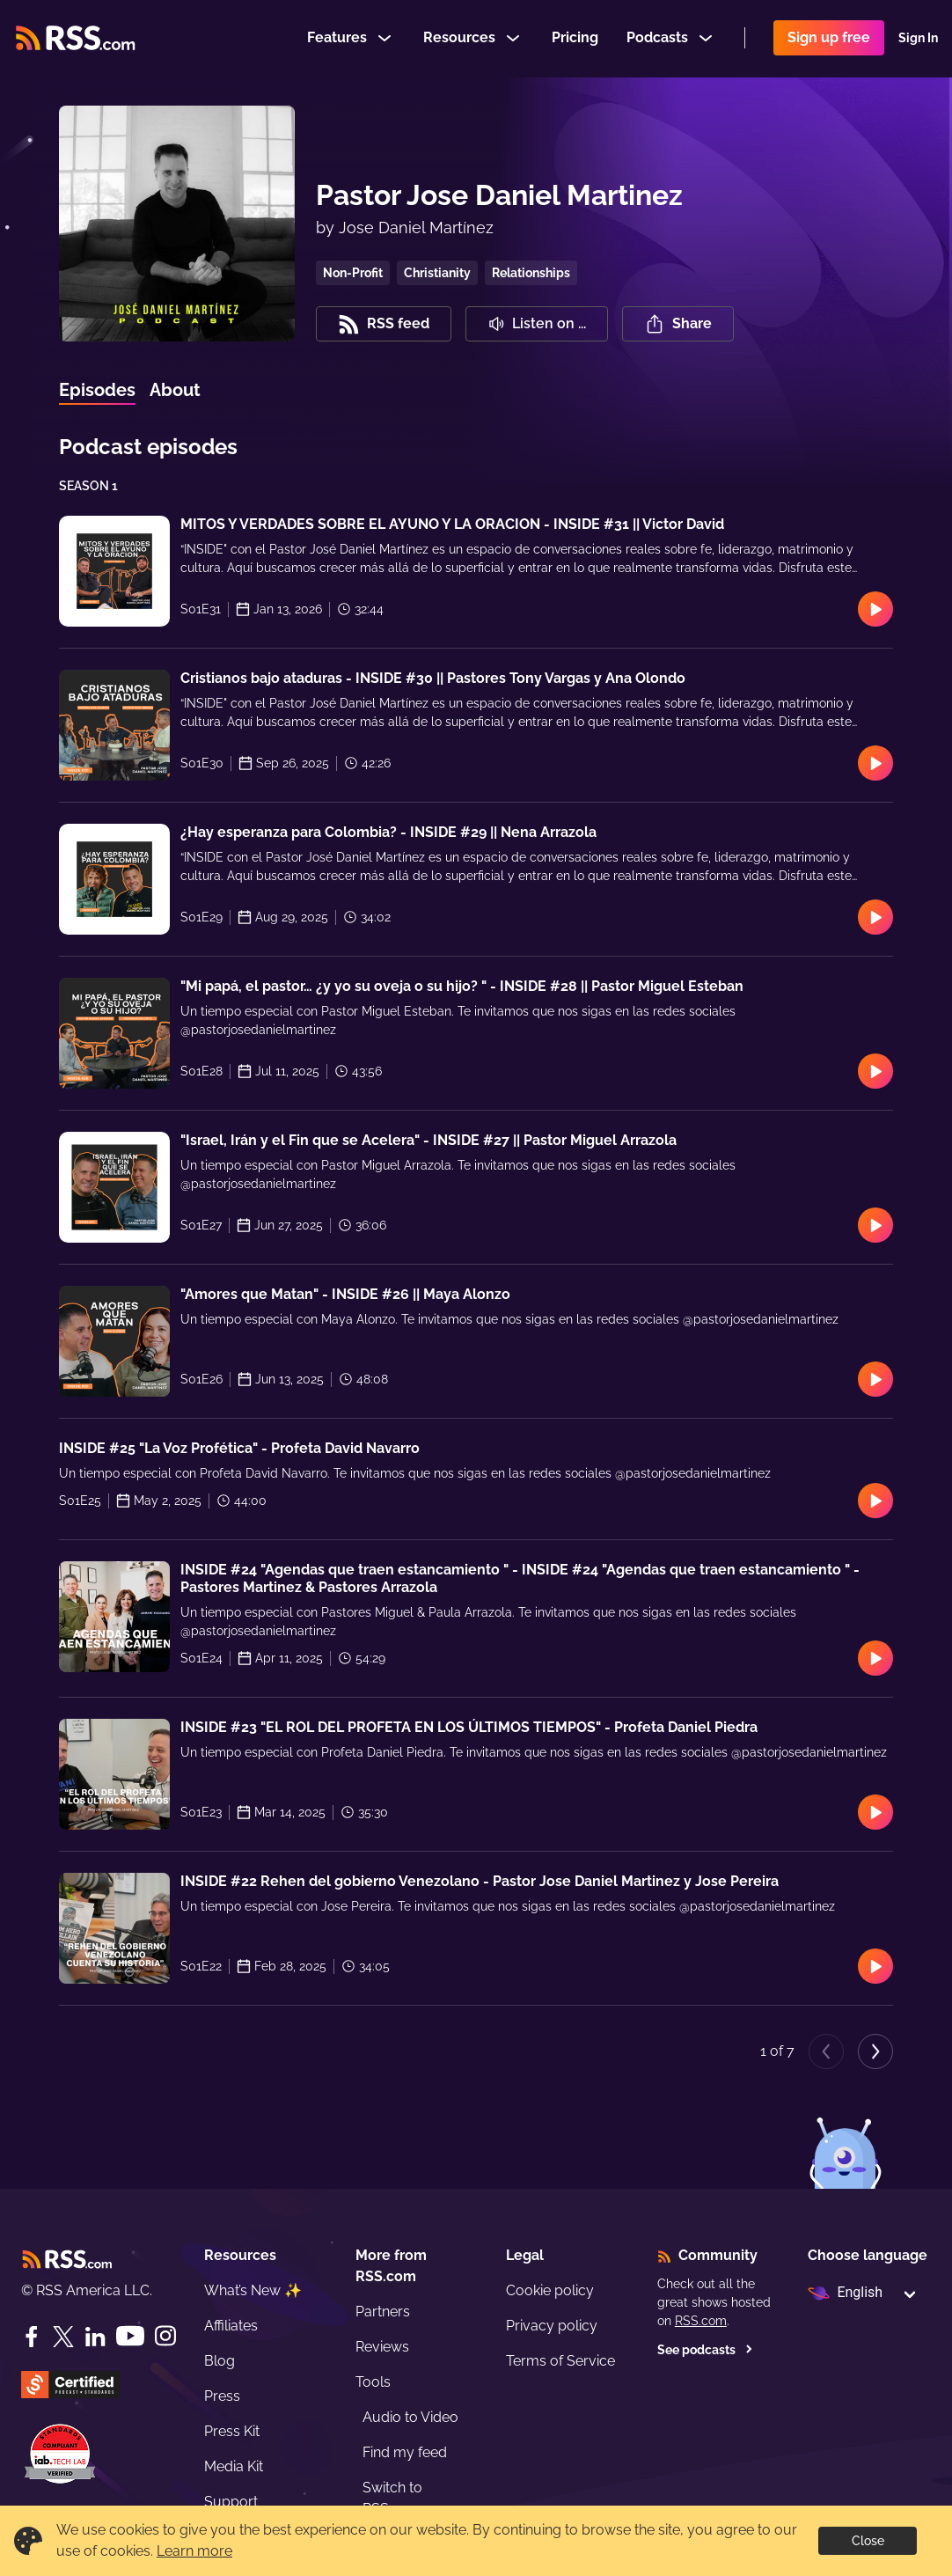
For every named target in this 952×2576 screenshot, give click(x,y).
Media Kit (233, 2466)
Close (868, 2541)
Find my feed (404, 2452)
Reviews (382, 2346)
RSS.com (701, 2321)
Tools (373, 2382)
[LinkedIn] (95, 2336)
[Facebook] (31, 2336)
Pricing (575, 38)
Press (222, 2396)
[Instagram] (165, 2336)
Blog (219, 2360)
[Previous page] (826, 2051)
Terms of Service (560, 2360)
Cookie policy (550, 2290)
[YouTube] (130, 2336)
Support (231, 2501)
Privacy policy (551, 2325)
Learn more (194, 2551)
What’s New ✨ (253, 2290)
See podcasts (705, 2350)
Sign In (918, 39)
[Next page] (875, 2051)
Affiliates (231, 2325)
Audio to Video (410, 2417)
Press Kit (232, 2431)
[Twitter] (63, 2336)
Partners (382, 2311)
